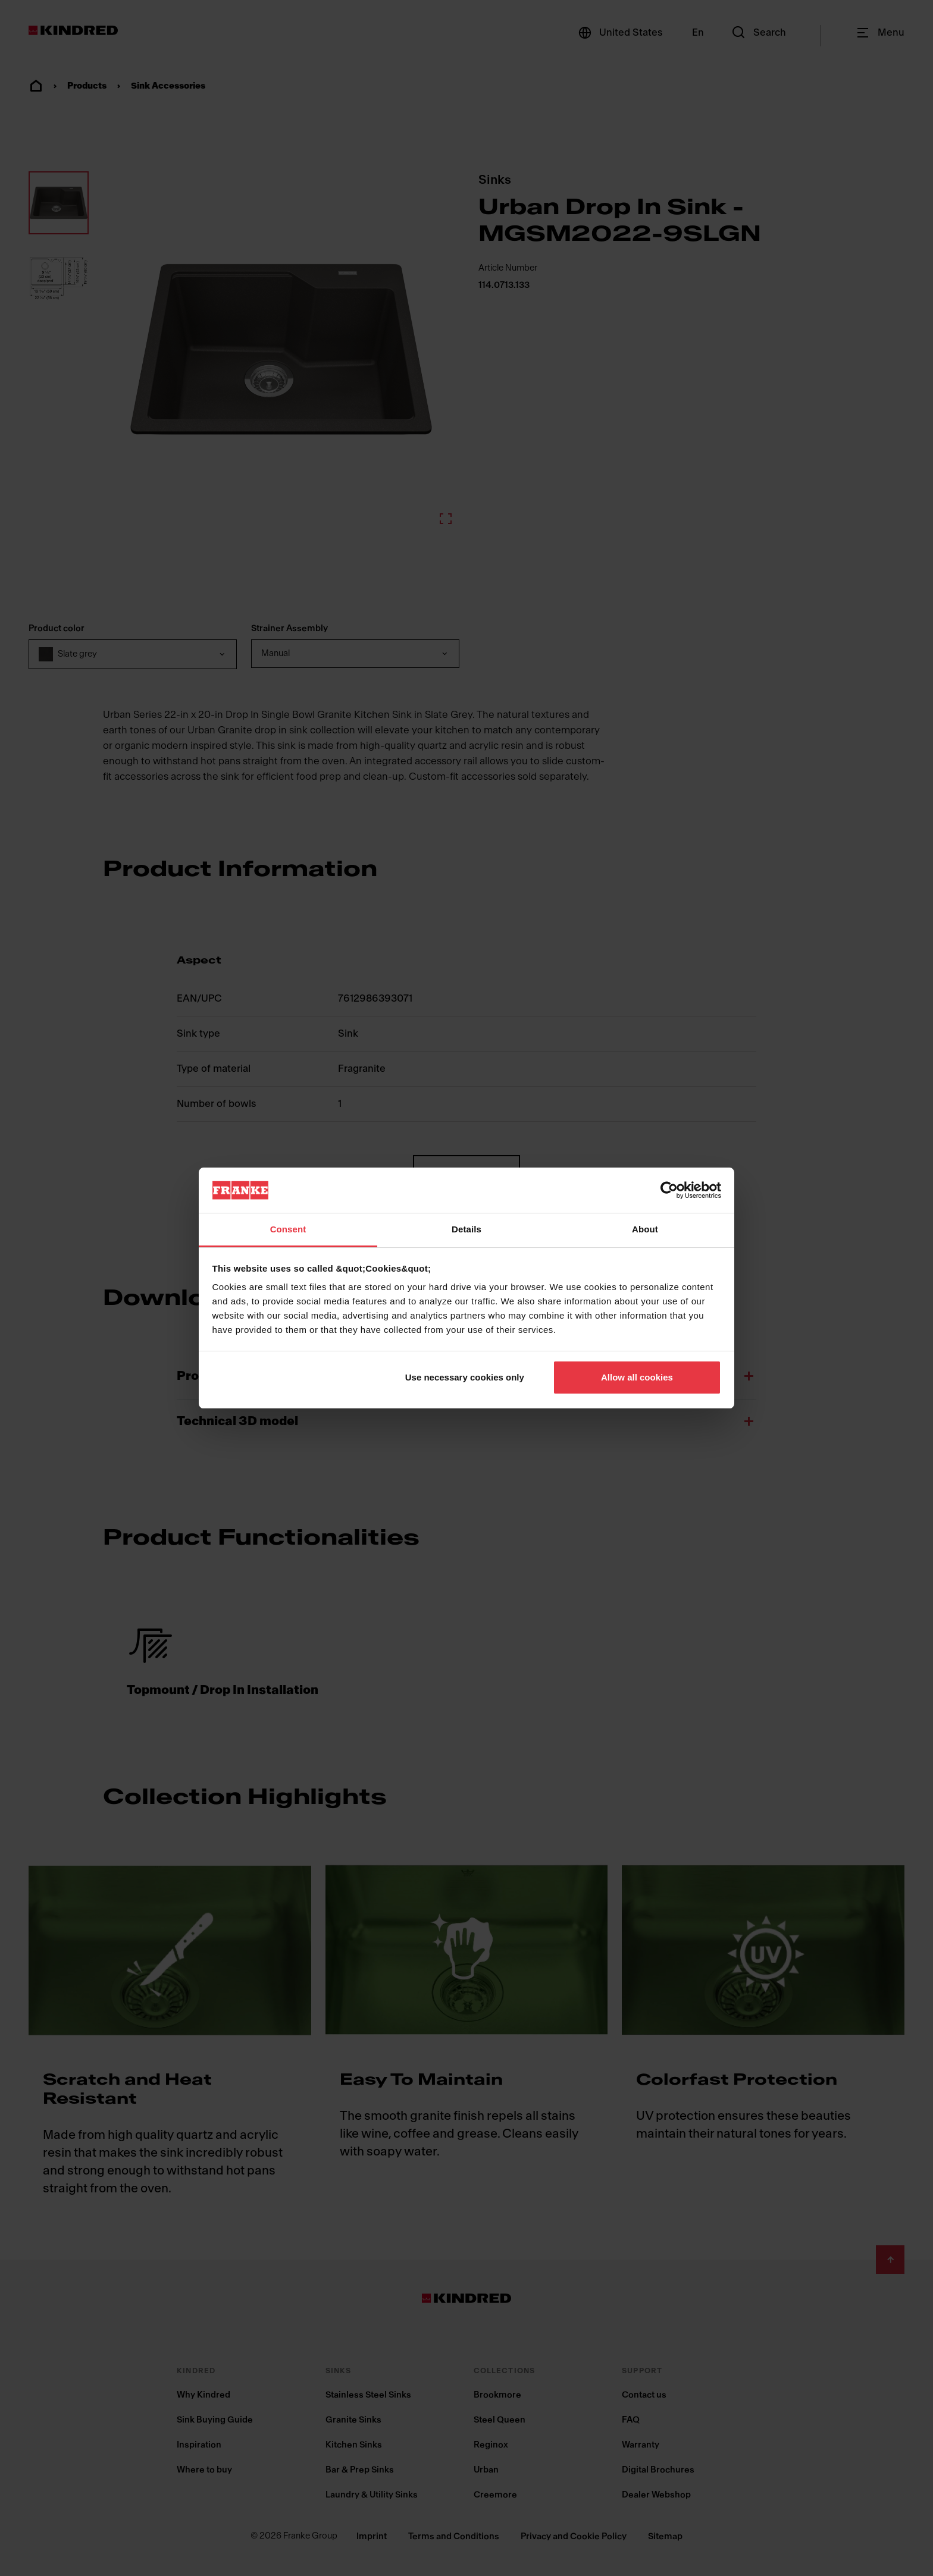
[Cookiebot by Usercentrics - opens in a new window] (669, 1190)
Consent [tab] (288, 1229)
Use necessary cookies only (464, 1377)
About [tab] (645, 1229)
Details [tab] (466, 1229)
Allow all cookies (637, 1377)
